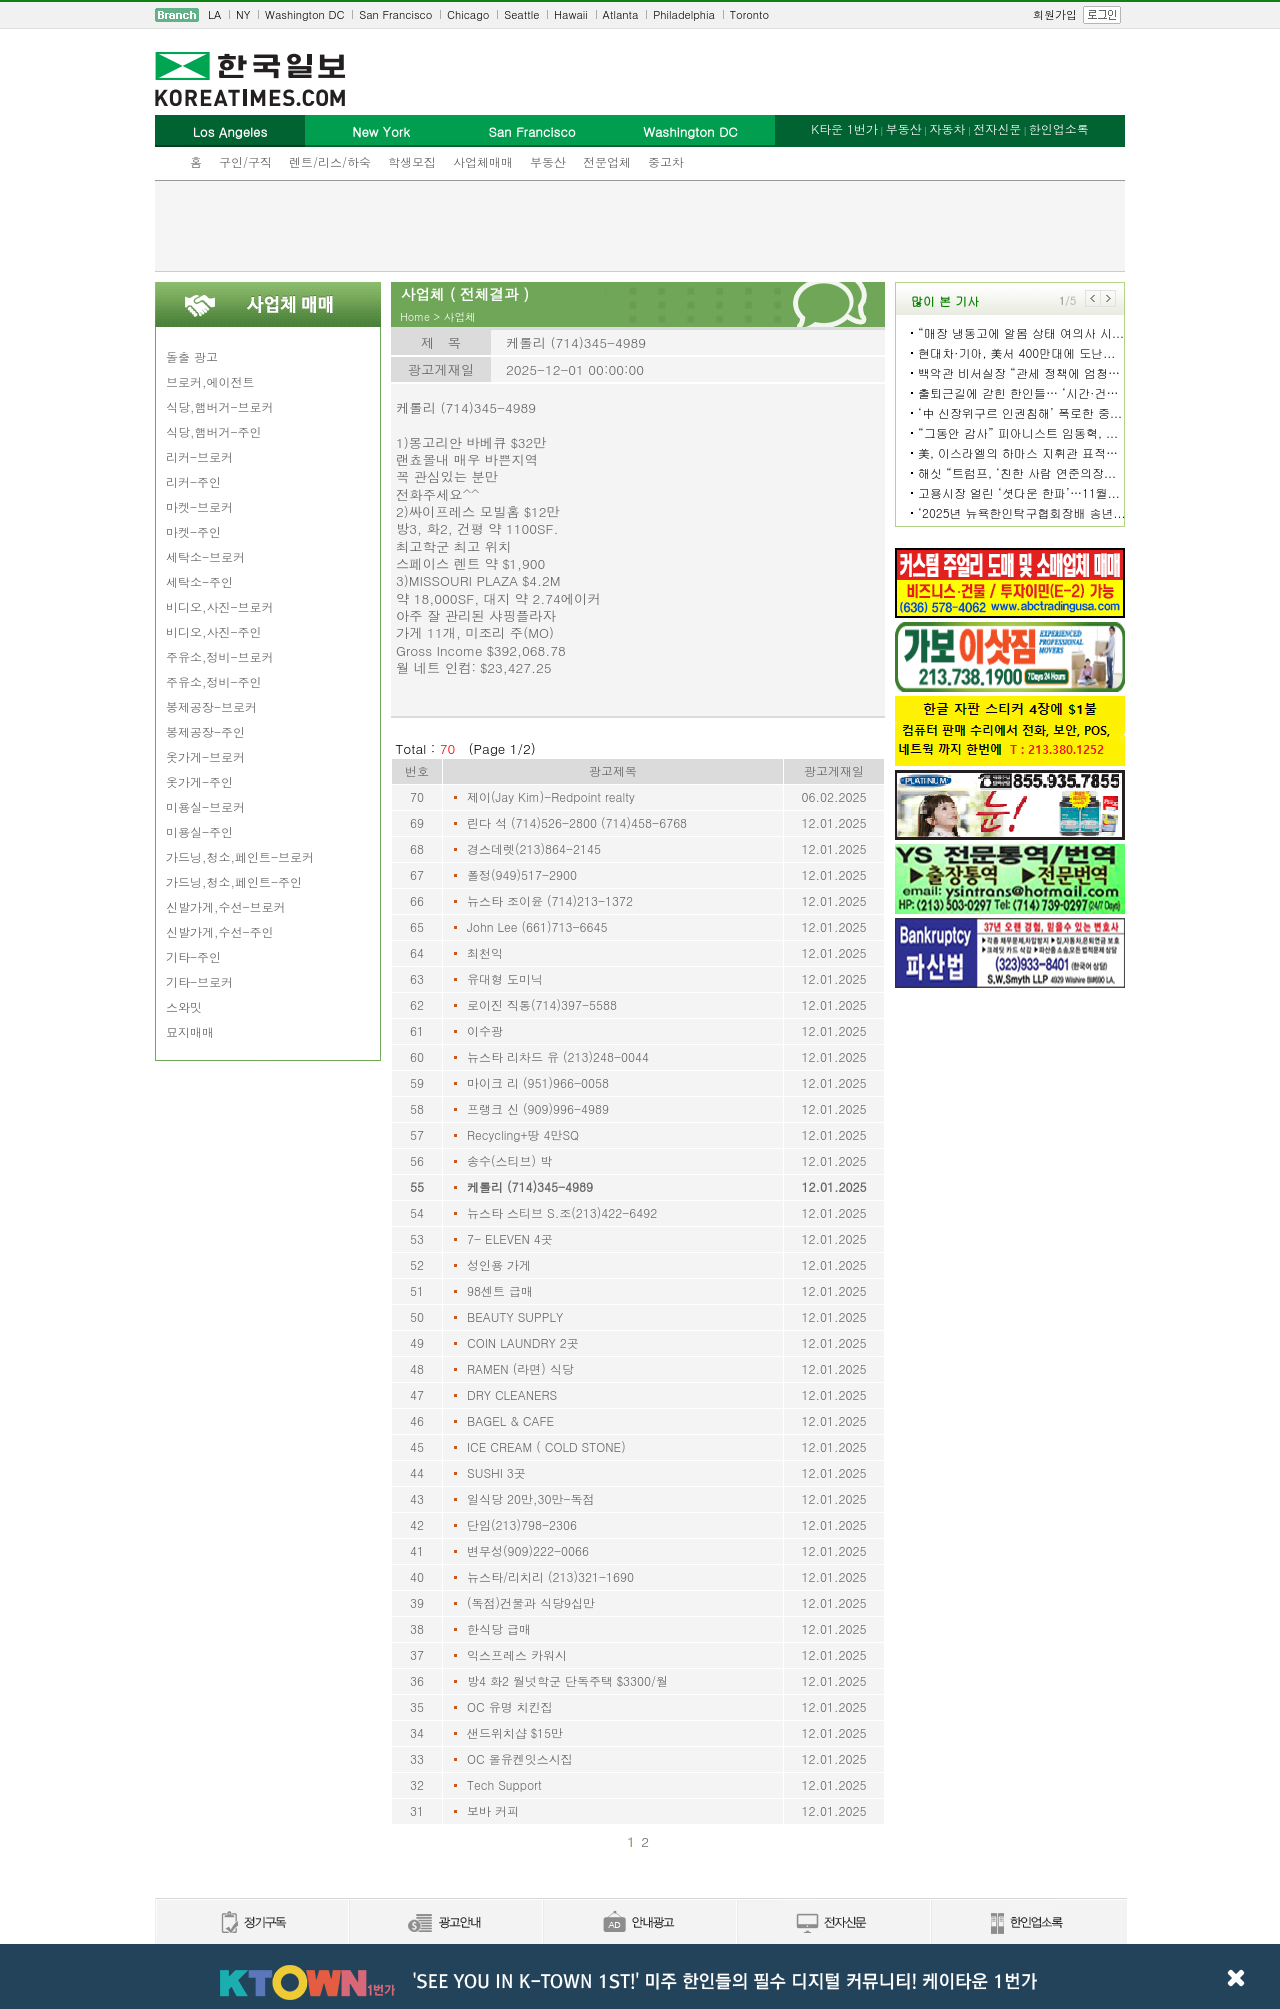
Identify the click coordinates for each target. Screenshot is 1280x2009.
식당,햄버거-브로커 (220, 406)
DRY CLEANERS (512, 1394)
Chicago (468, 14)
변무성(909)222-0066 (528, 1550)
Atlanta (621, 14)
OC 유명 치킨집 (510, 1706)
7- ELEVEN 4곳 (510, 1238)
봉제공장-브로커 (211, 706)
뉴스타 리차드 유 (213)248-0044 (558, 1056)
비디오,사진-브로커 (220, 606)
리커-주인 (193, 481)
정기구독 (251, 1923)
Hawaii (571, 14)
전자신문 (997, 128)
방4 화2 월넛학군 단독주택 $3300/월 (567, 1680)
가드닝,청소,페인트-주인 (234, 881)
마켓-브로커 (199, 506)
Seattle (521, 14)
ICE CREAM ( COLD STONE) (546, 1446)
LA (214, 14)
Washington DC (304, 14)
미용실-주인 (199, 831)
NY (243, 14)
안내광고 (639, 1923)
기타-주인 (193, 956)
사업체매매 (483, 161)
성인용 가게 (499, 1264)
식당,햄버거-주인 (214, 431)
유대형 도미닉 (505, 978)
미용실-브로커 (205, 806)
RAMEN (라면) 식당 (520, 1368)
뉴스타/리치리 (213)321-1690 (550, 1576)
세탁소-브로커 (205, 556)
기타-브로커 (199, 981)
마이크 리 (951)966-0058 (538, 1082)
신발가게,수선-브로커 (226, 906)
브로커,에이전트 (210, 381)
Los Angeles (230, 131)
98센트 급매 (500, 1290)
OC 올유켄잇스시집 (520, 1758)
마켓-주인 (193, 531)
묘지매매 (190, 1031)
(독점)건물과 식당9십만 (531, 1602)
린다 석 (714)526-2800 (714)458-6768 (577, 822)
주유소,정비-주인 (214, 681)
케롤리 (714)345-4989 (530, 1186)
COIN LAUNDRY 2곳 (523, 1342)
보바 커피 (493, 1810)
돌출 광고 (192, 356)
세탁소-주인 (199, 581)
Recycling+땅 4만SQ (523, 1134)
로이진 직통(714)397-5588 (542, 1004)
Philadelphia (684, 14)
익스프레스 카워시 (517, 1654)
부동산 (548, 161)
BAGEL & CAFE (510, 1420)
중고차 (666, 161)
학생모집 (412, 161)
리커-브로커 (199, 456)
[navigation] (640, 15)
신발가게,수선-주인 (220, 931)
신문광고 (445, 1923)
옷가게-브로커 (205, 756)
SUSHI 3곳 (496, 1472)
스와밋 (184, 1006)
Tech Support (504, 1784)
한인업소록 (1059, 128)
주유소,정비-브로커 (220, 656)
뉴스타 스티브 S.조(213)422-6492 (562, 1212)
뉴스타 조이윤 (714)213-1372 (550, 900)
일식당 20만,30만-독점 (531, 1498)
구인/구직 (245, 161)
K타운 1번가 (844, 128)
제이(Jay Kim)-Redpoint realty (551, 796)
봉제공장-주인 (205, 731)
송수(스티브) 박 (509, 1160)
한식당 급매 (499, 1628)
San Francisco (395, 14)
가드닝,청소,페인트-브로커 (240, 856)
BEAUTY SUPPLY (515, 1316)
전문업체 (607, 161)
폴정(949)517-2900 (522, 874)
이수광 (485, 1030)
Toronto (749, 14)
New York (380, 131)
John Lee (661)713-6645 (537, 926)
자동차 (947, 128)
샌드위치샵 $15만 (515, 1732)
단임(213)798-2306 (522, 1524)
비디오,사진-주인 (214, 631)
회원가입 (1055, 14)
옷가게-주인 (199, 781)
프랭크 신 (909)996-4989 (538, 1108)
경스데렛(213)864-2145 (534, 848)
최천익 (485, 952)
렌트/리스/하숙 (330, 161)
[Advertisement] (640, 226)
